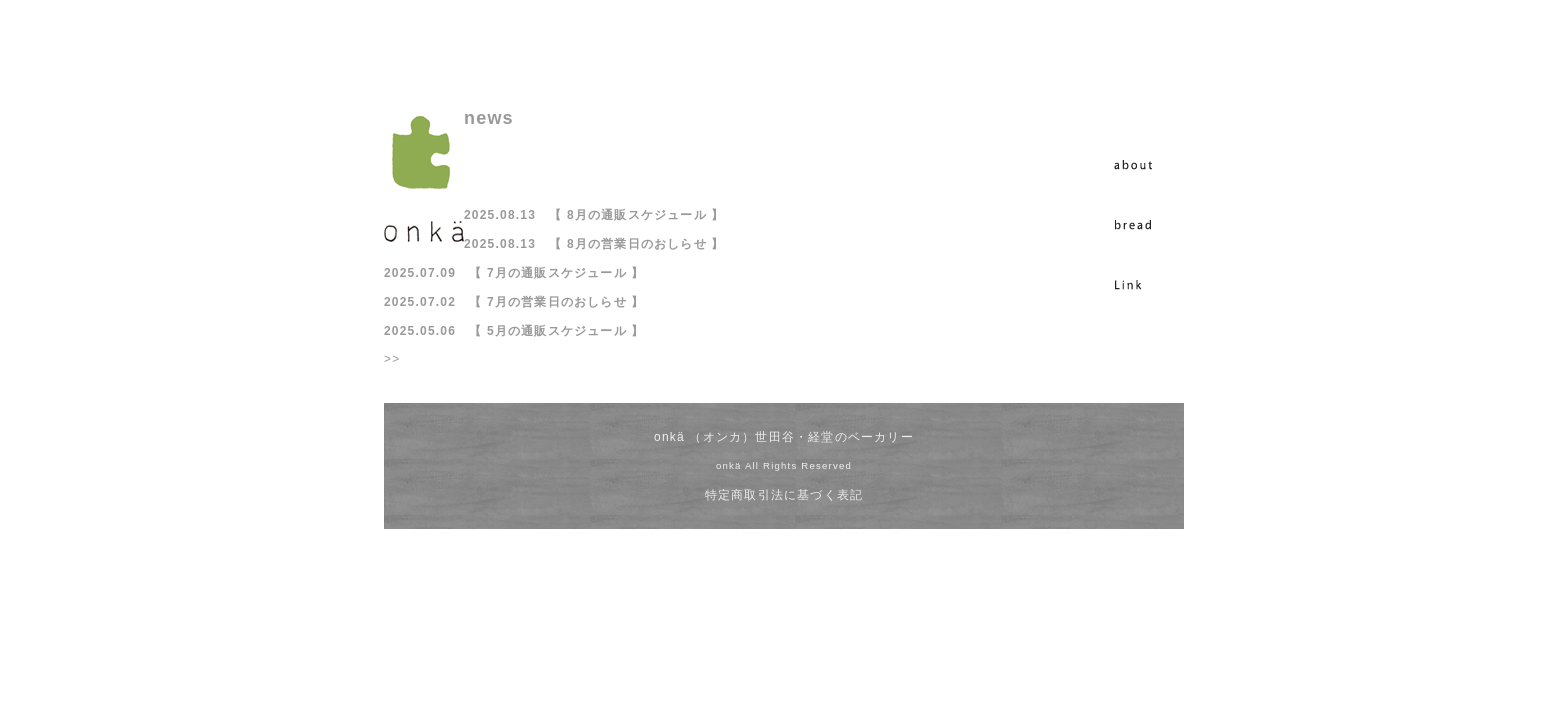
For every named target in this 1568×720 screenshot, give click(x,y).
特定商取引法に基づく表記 (784, 495)
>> (392, 359)
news (489, 118)
